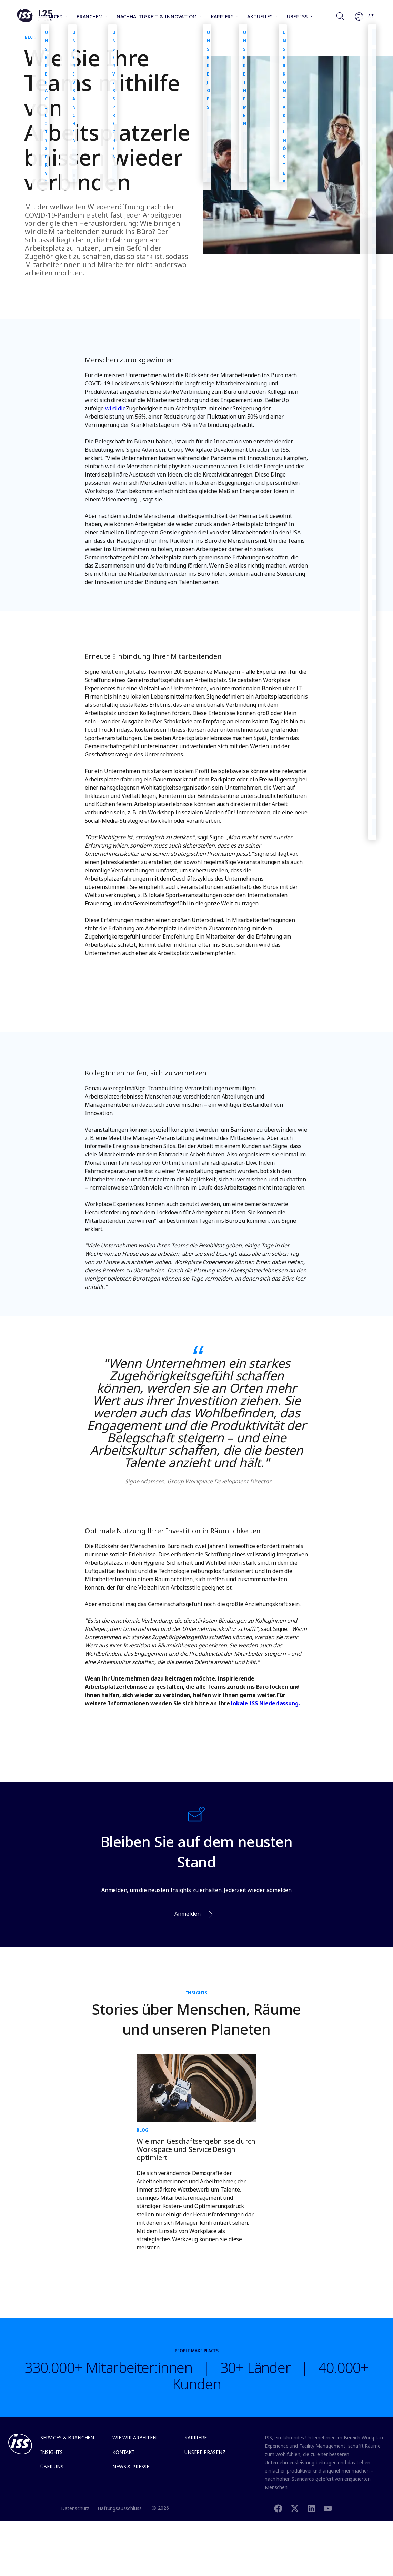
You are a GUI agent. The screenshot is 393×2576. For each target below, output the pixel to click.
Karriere (195, 2437)
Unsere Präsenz (204, 2452)
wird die (115, 408)
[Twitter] (295, 2508)
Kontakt (123, 2452)
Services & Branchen (67, 2437)
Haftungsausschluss (119, 2508)
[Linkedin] (311, 2508)
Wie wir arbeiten (134, 2437)
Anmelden (194, 1914)
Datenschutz (75, 2508)
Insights (51, 2452)
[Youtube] (328, 2508)
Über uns (51, 2466)
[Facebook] (278, 2508)
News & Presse (130, 2466)
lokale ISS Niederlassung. (265, 1703)
